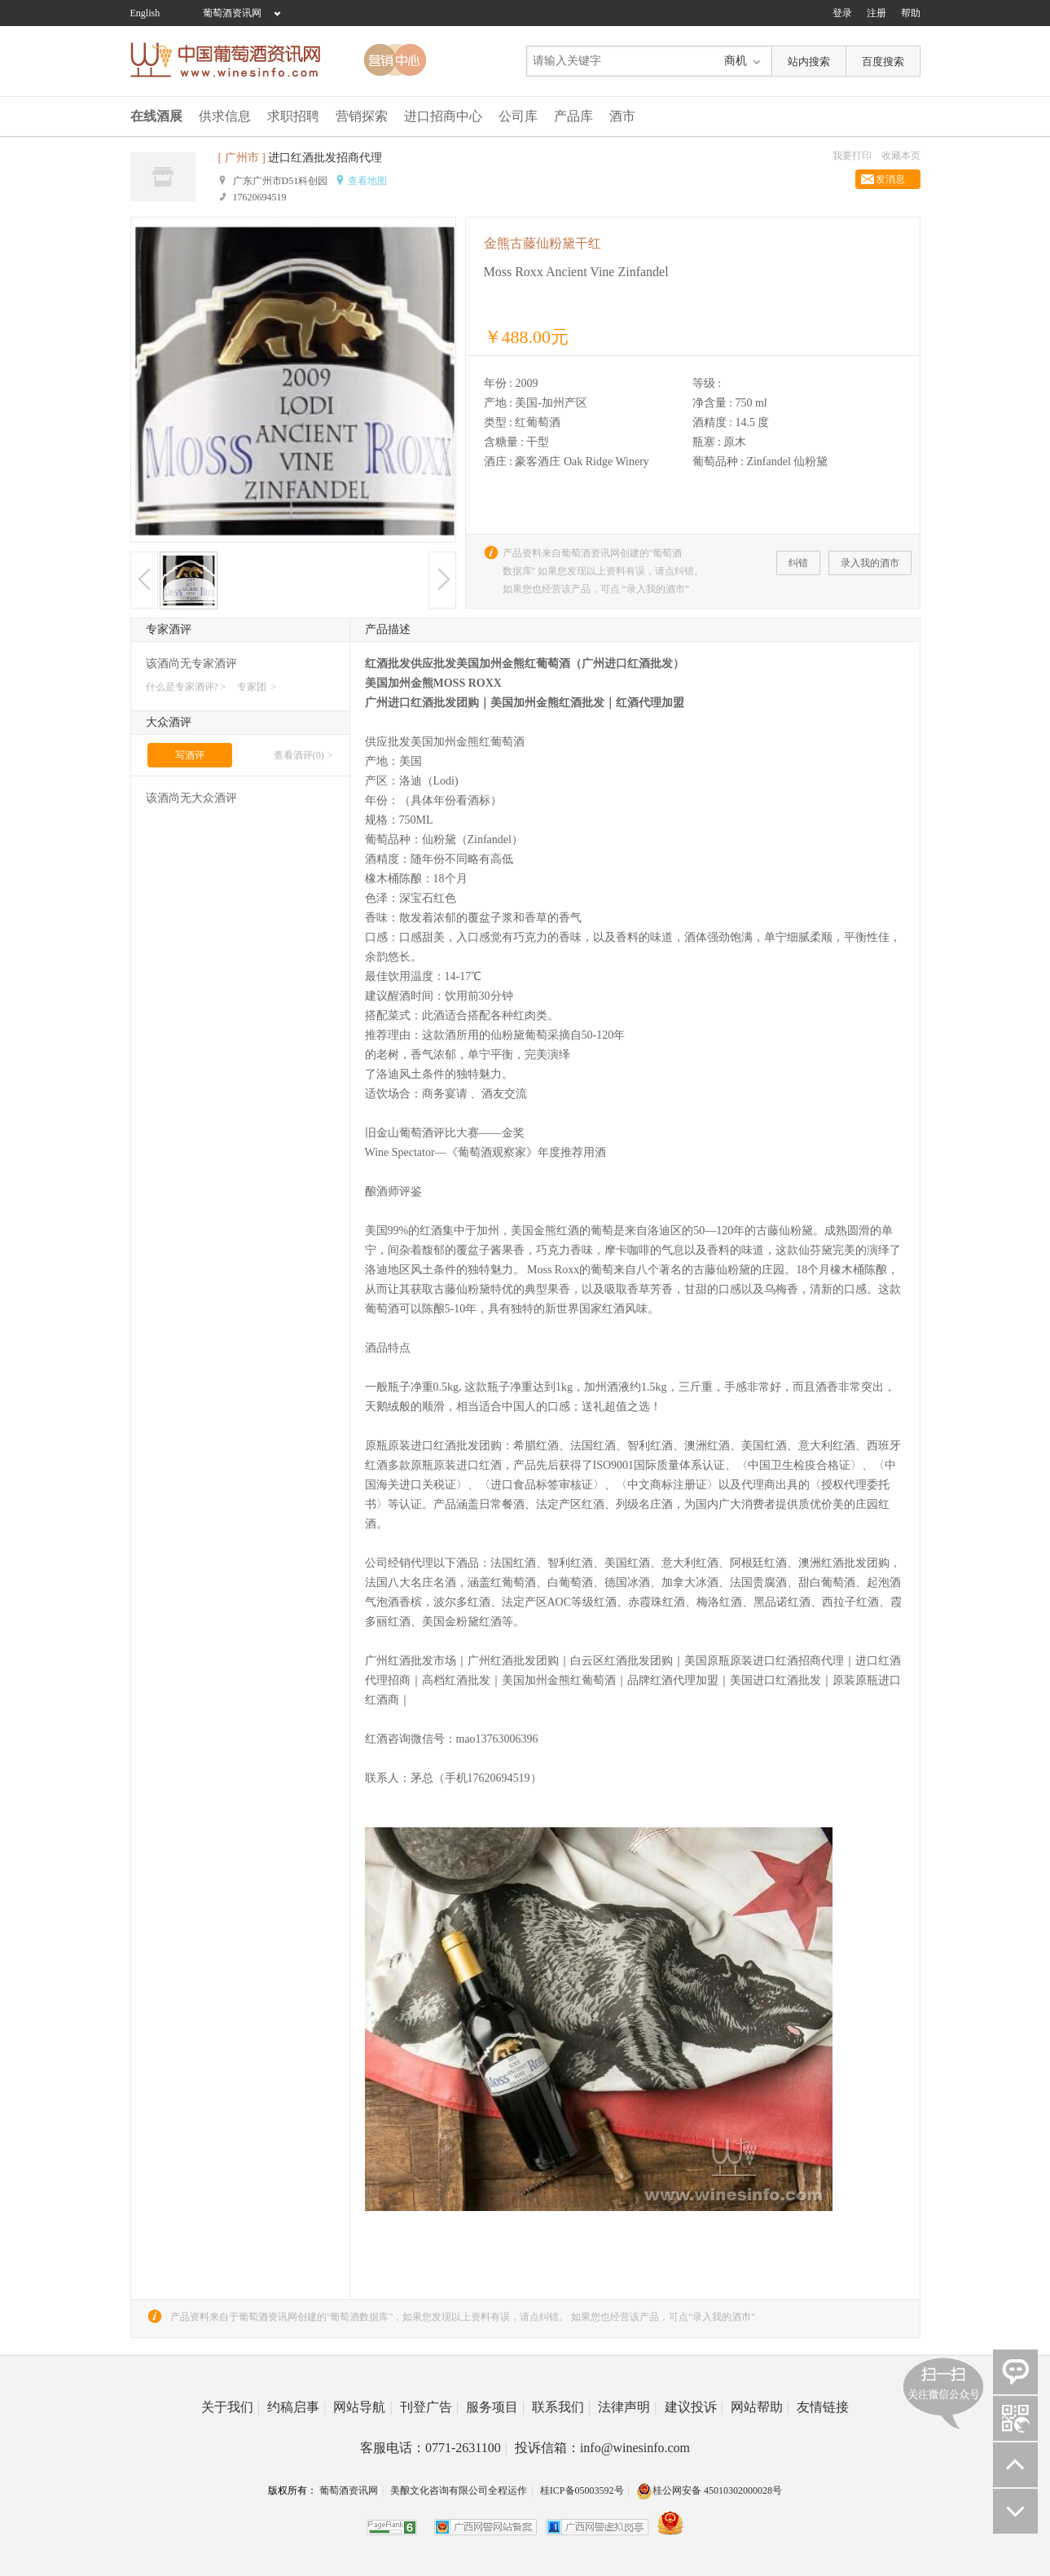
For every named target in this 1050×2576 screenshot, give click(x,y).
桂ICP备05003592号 (582, 2490)
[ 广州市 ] (242, 158)
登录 (842, 13)
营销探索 (362, 116)
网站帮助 (760, 2407)
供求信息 (225, 116)
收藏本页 (900, 155)
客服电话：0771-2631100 (433, 2448)
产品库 (573, 116)
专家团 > (257, 686)
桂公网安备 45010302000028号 (709, 2490)
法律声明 (627, 2407)
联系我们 (561, 2407)
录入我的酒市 (870, 563)
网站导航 (362, 2407)
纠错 (798, 563)
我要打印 (852, 155)
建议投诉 (694, 2407)
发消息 (890, 179)
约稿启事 (296, 2407)
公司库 (518, 116)
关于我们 (230, 2407)
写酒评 (189, 755)
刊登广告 (429, 2407)
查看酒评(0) (299, 755)
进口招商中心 (443, 116)
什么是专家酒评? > (186, 686)
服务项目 (495, 2407)
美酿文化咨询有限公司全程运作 (458, 2490)
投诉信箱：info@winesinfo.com (602, 2448)
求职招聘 (293, 116)
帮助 (910, 13)
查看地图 (367, 181)
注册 (876, 13)
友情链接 (823, 2407)
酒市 (622, 116)
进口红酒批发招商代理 (325, 158)
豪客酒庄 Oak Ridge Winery (581, 461)
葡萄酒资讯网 (232, 13)
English (145, 13)
